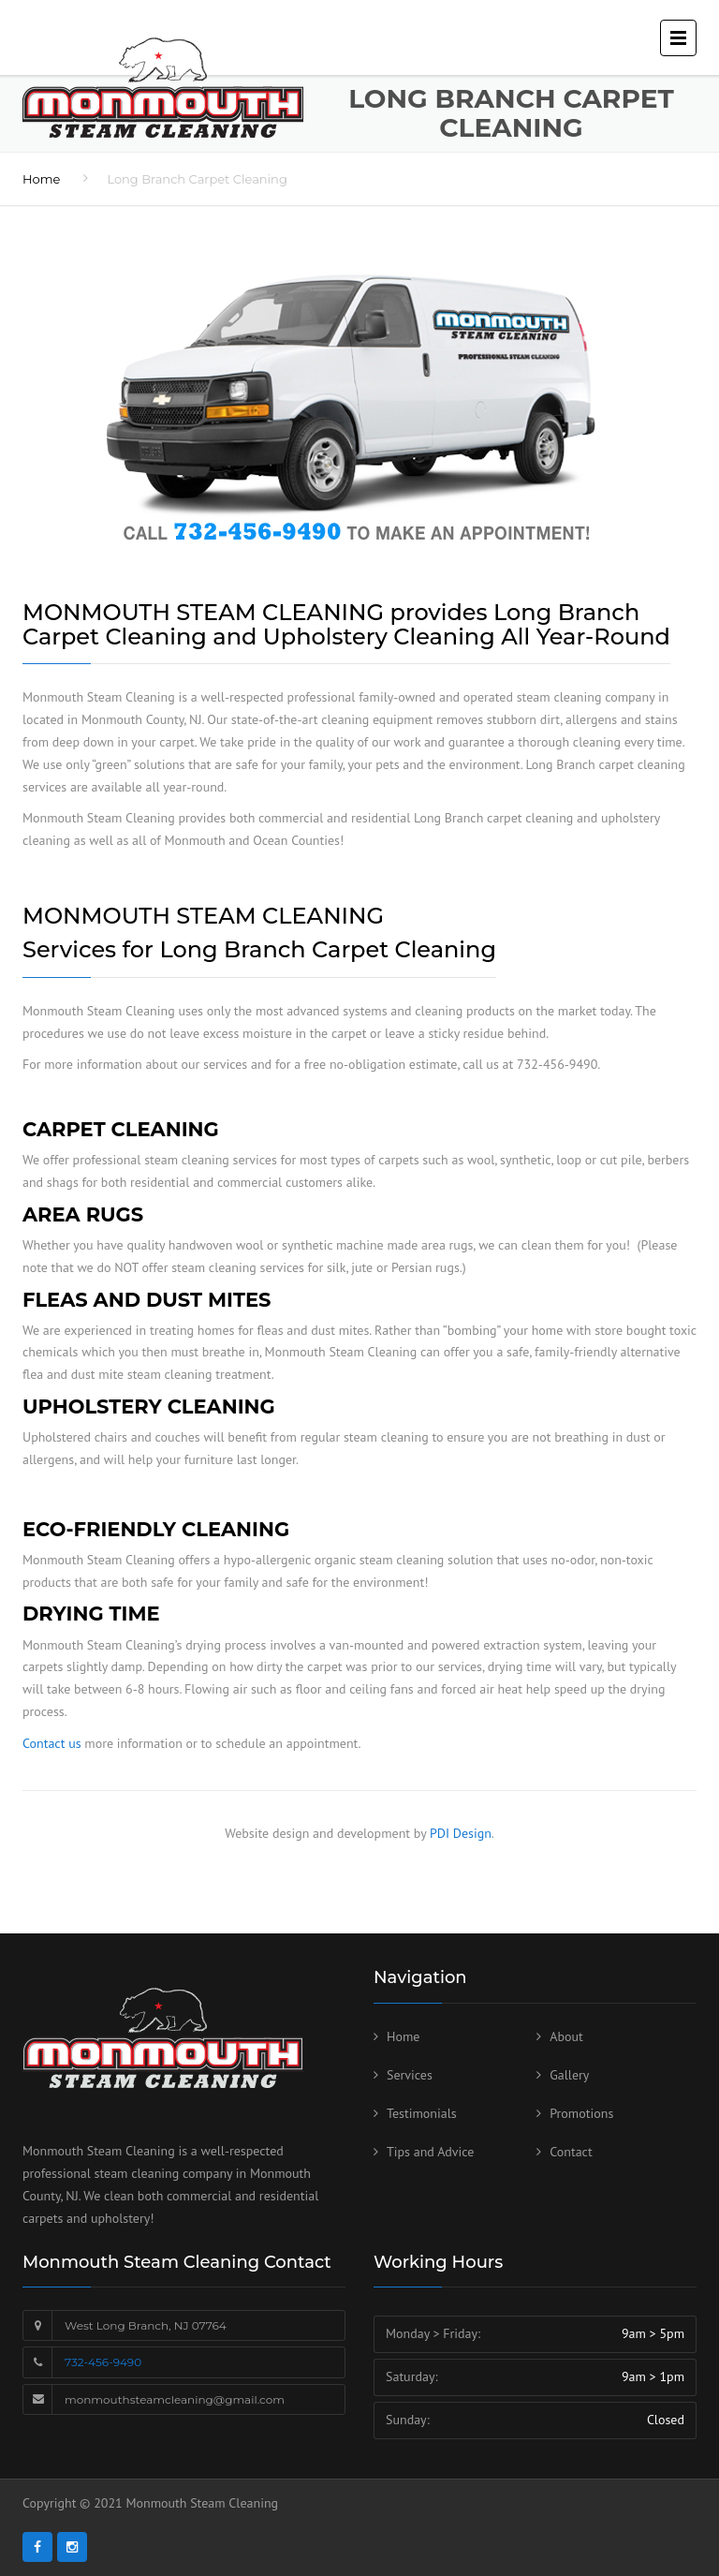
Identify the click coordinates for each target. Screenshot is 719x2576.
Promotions (581, 2113)
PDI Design (461, 1833)
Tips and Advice (430, 2151)
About (566, 2036)
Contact (571, 2151)
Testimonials (422, 2113)
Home (41, 178)
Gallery (569, 2074)
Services (410, 2074)
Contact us (51, 1743)
